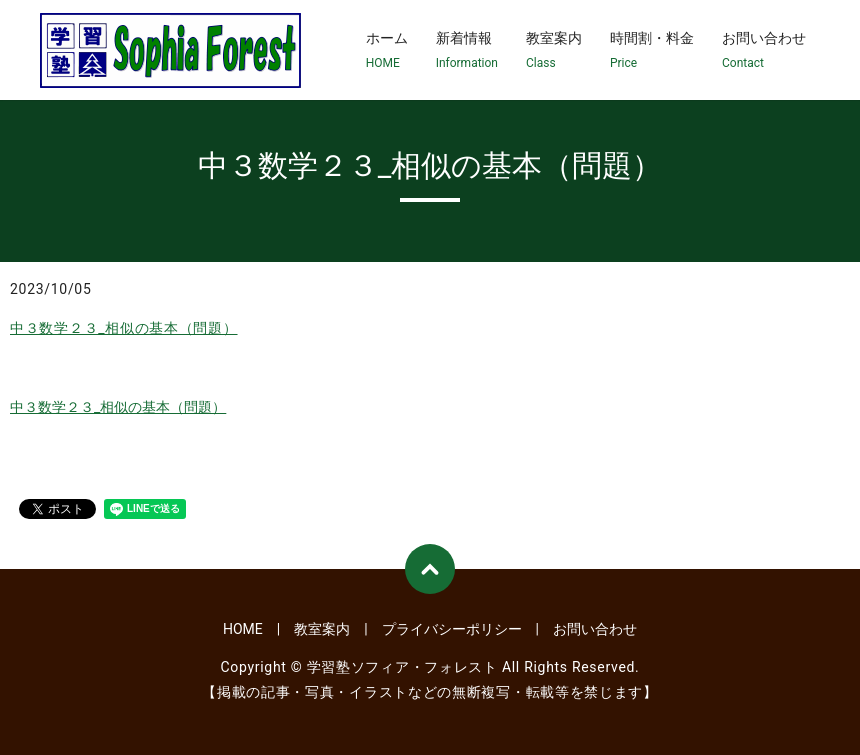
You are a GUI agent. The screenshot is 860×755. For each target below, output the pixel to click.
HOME (243, 629)
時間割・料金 (652, 51)
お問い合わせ (764, 51)
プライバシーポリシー (452, 629)
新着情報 (467, 51)
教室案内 (554, 51)
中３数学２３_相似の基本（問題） (124, 328)
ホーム (387, 51)
